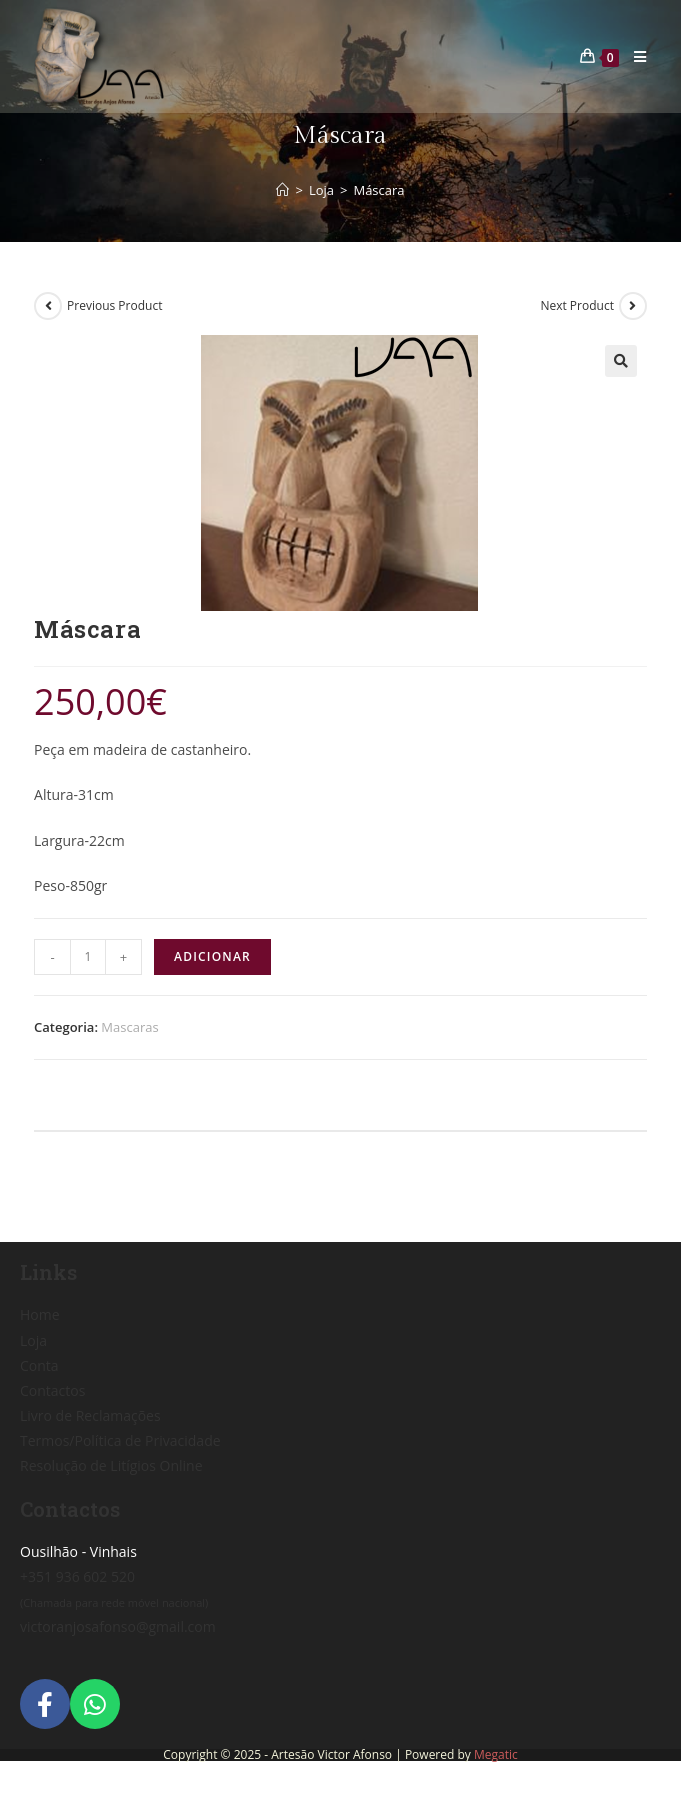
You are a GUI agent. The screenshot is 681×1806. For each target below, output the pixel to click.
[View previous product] (48, 306)
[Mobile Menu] (633, 56)
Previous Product (114, 305)
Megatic (496, 1754)
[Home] (282, 190)
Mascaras (129, 1027)
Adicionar (212, 956)
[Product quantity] (88, 957)
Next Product (577, 305)
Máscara (378, 190)
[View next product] (633, 306)
